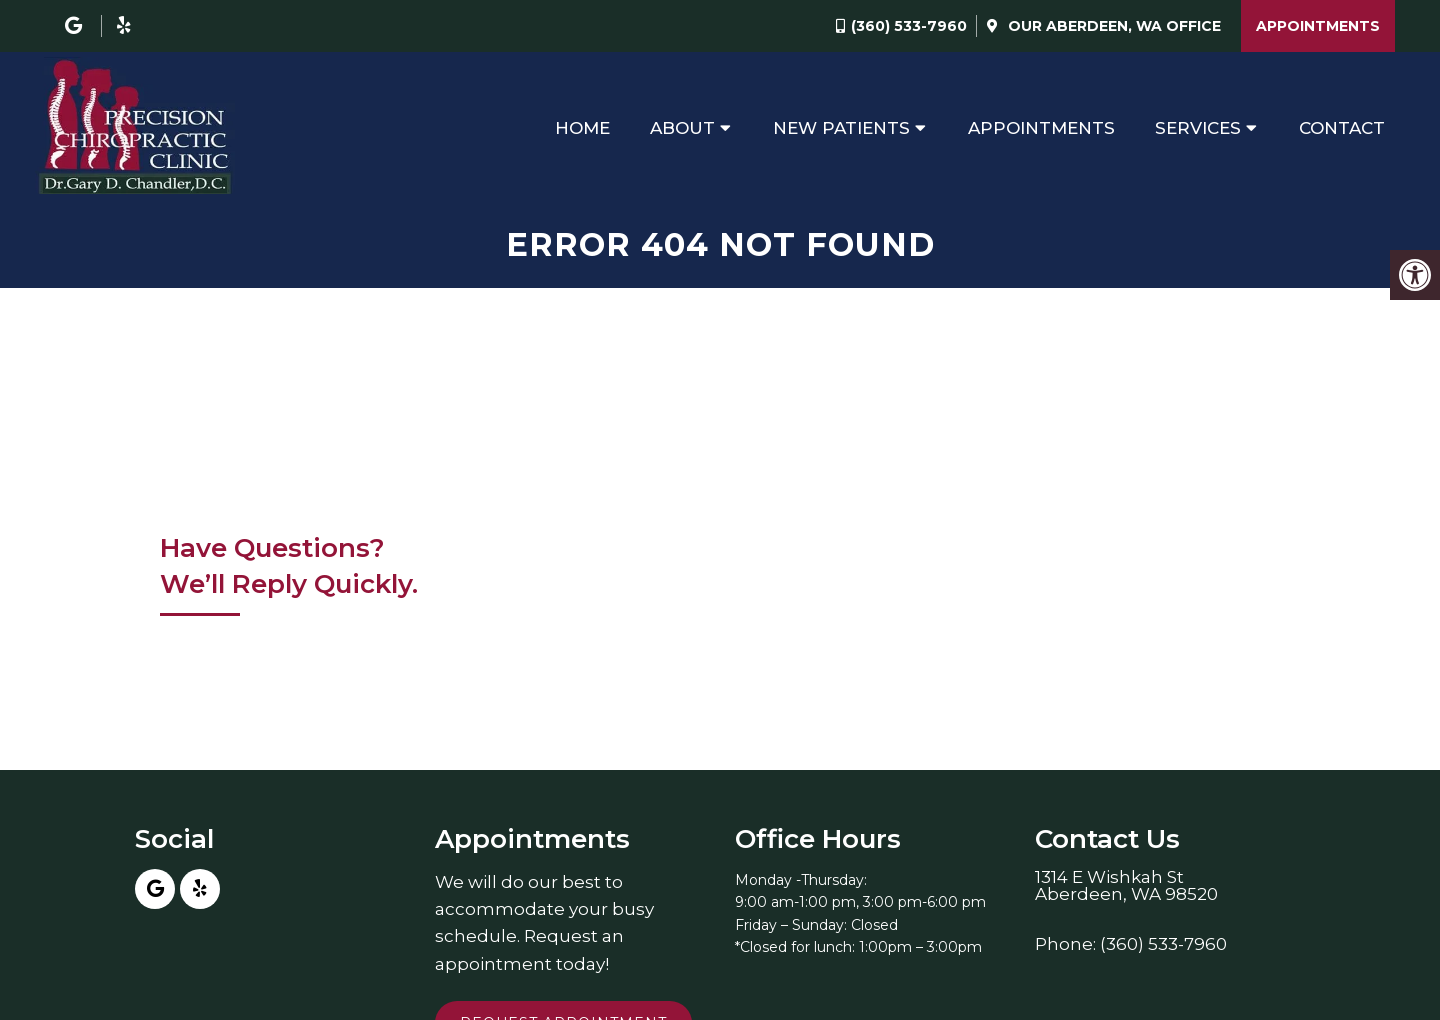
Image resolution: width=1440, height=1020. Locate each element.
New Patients (841, 128)
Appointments (1318, 26)
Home (582, 128)
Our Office (1112, 26)
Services (1198, 128)
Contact (1342, 128)
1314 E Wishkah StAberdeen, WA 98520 (1126, 886)
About (682, 128)
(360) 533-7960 (909, 26)
